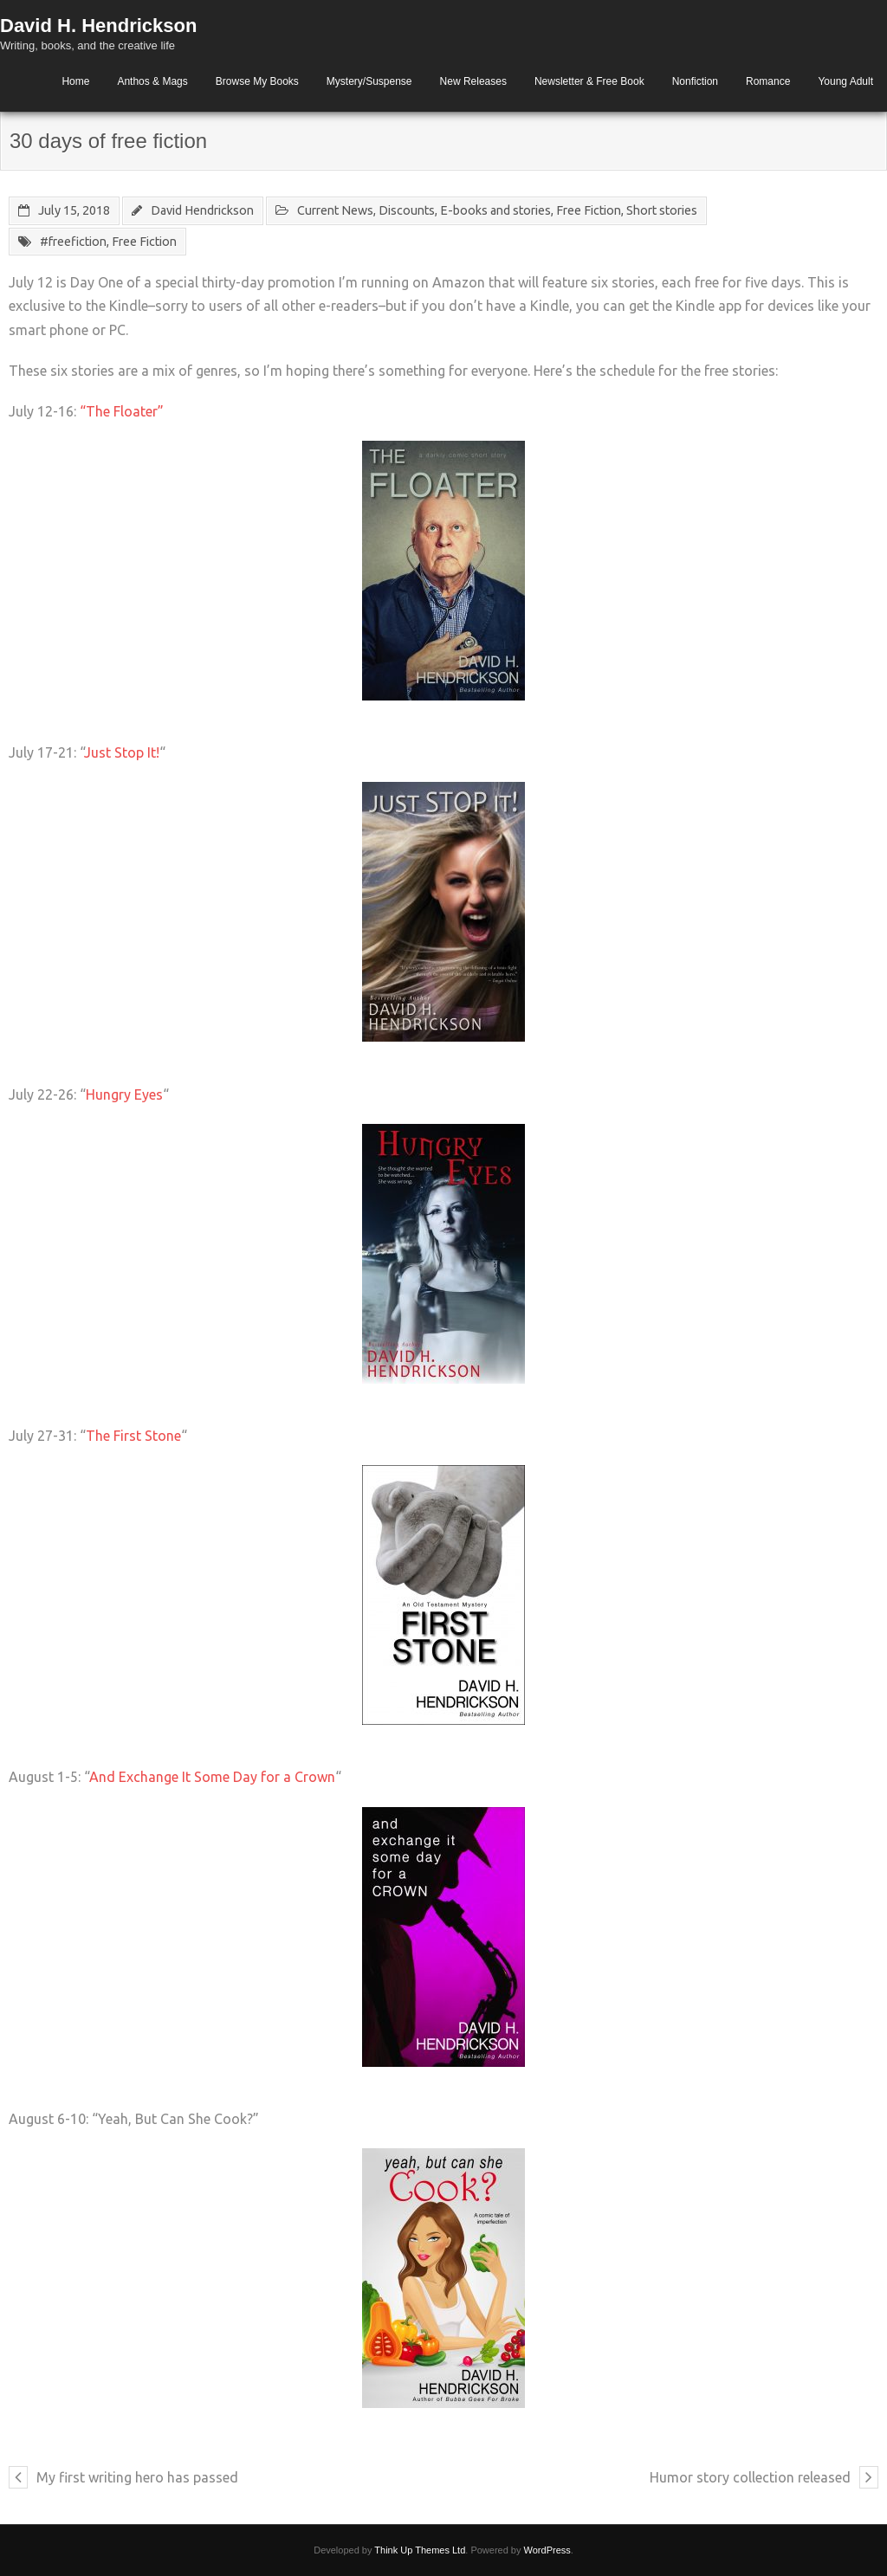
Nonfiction (695, 81)
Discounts (407, 210)
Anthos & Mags (152, 81)
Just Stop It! (121, 752)
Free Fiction (588, 210)
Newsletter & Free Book (589, 81)
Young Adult (845, 81)
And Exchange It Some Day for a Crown (212, 1777)
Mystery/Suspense (369, 81)
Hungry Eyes (124, 1094)
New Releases (473, 81)
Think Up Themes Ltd (419, 2550)
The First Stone (133, 1435)
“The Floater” (123, 411)
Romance (768, 81)
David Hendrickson (202, 210)
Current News (335, 210)
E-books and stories (495, 210)
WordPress (547, 2550)
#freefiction (73, 242)
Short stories (661, 210)
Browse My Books (257, 81)
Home (75, 81)
